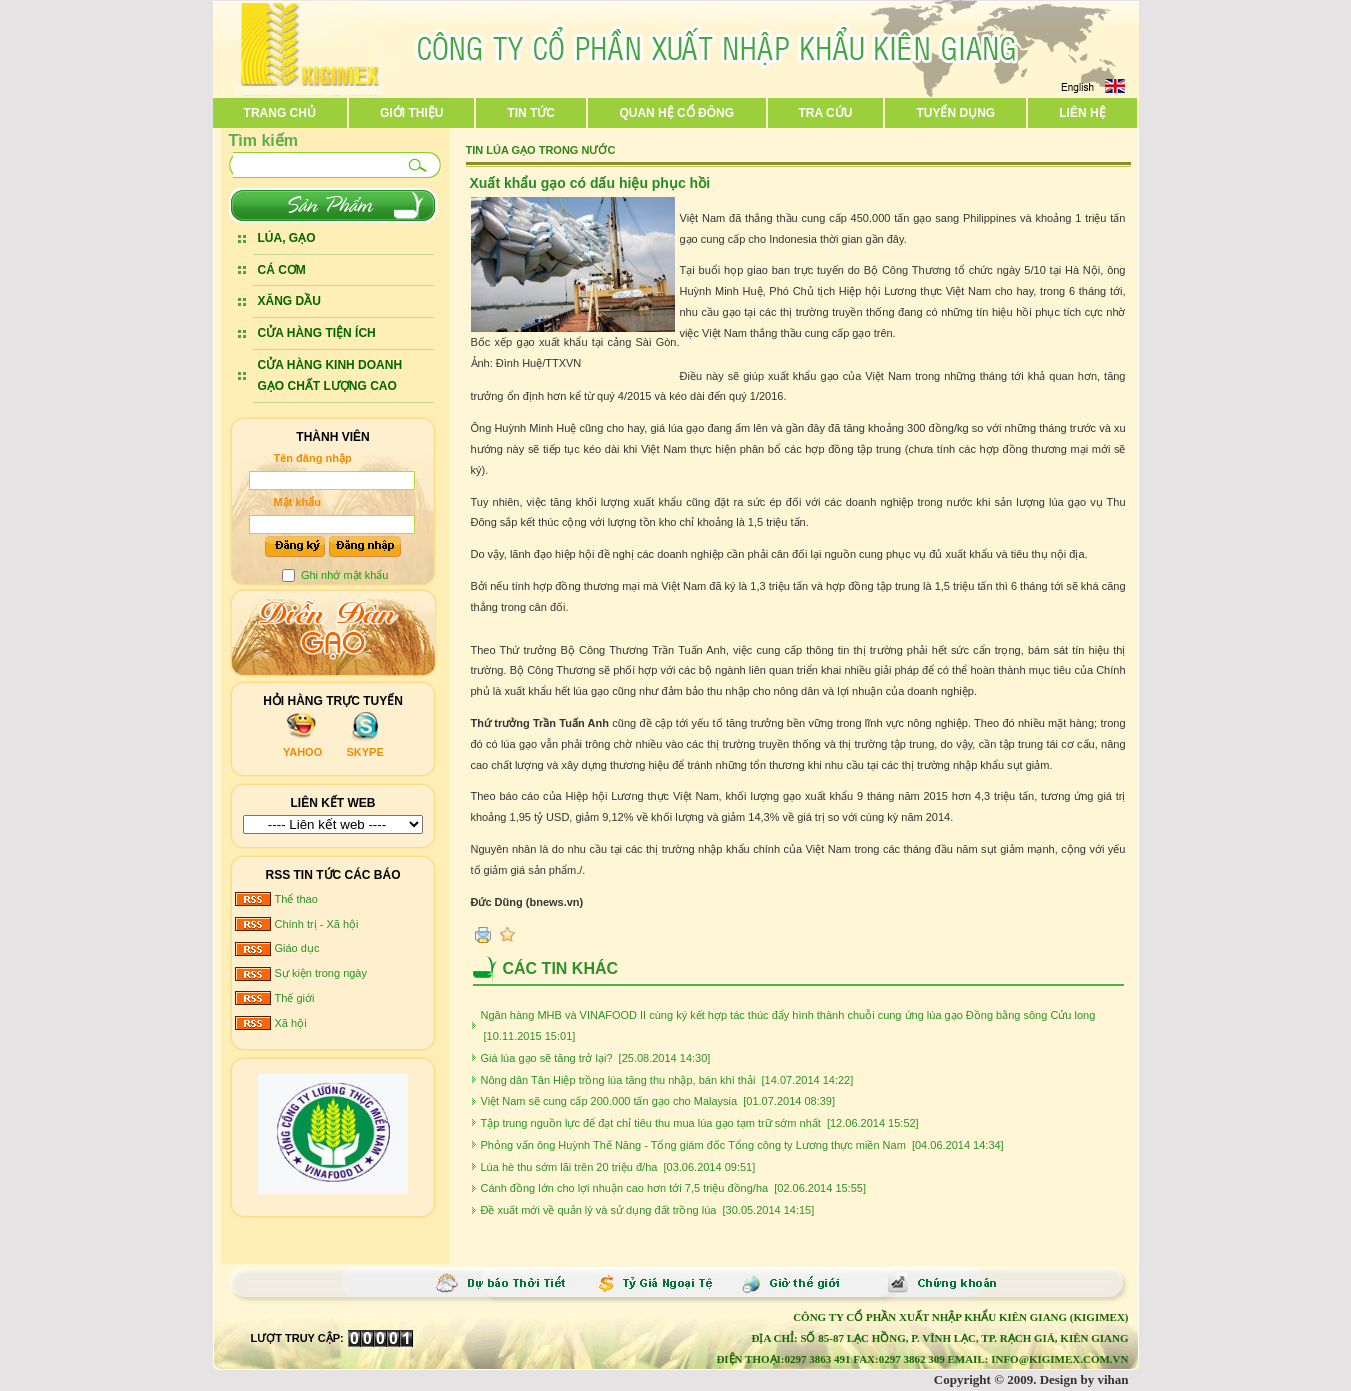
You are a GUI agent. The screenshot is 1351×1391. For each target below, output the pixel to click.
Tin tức (531, 113)
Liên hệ (1082, 113)
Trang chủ (280, 113)
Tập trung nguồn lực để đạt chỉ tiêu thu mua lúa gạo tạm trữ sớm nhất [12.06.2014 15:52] (700, 1123)
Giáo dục (297, 948)
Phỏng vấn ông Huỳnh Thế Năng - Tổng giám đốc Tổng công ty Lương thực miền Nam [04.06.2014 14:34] (742, 1145)
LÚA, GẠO (287, 238)
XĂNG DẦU (289, 301)
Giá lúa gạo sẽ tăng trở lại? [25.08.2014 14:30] (596, 1058)
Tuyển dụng (955, 113)
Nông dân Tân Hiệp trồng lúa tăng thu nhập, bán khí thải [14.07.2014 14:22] (667, 1080)
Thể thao (296, 899)
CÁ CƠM (282, 270)
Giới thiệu (411, 113)
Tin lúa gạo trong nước (541, 150)
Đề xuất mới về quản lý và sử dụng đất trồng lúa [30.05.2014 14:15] (648, 1210)
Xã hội (291, 1023)
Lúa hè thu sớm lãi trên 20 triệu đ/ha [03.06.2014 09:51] (618, 1167)
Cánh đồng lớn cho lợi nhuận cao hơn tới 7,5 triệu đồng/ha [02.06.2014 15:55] (673, 1188)
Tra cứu (825, 113)
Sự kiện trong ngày (321, 973)
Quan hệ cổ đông (676, 113)
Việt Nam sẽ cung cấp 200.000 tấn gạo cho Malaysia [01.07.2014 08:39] (658, 1101)
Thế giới (295, 998)
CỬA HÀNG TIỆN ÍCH (317, 333)
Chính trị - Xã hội (317, 924)
